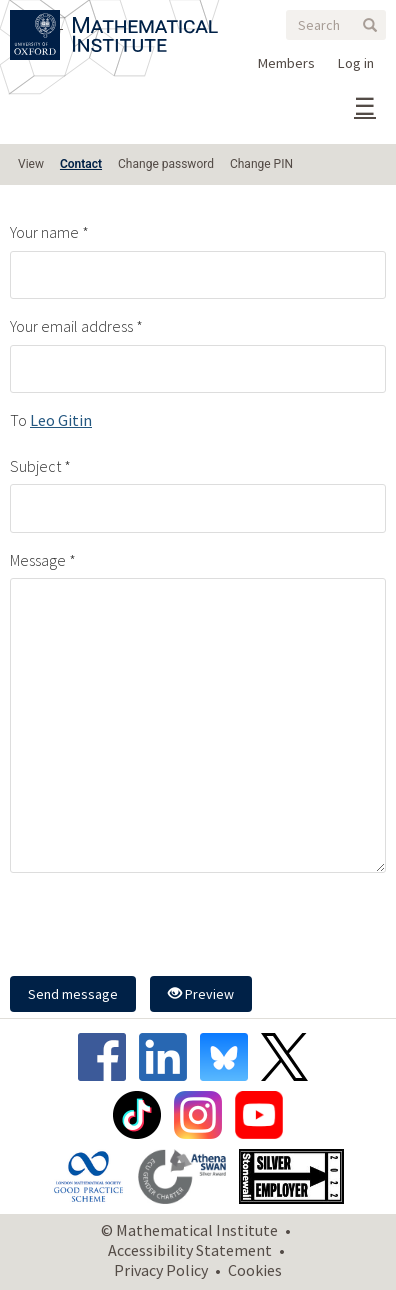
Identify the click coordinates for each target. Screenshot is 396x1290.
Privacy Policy (161, 1270)
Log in (356, 63)
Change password (166, 164)
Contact (81, 164)
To (18, 420)
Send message (73, 994)
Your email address (71, 326)
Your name (44, 232)
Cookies (255, 1270)
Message (38, 560)
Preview (201, 994)
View (31, 164)
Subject (35, 466)
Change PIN (261, 164)
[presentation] (162, 927)
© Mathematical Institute (189, 1230)
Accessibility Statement (190, 1250)
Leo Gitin (61, 420)
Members (286, 63)
